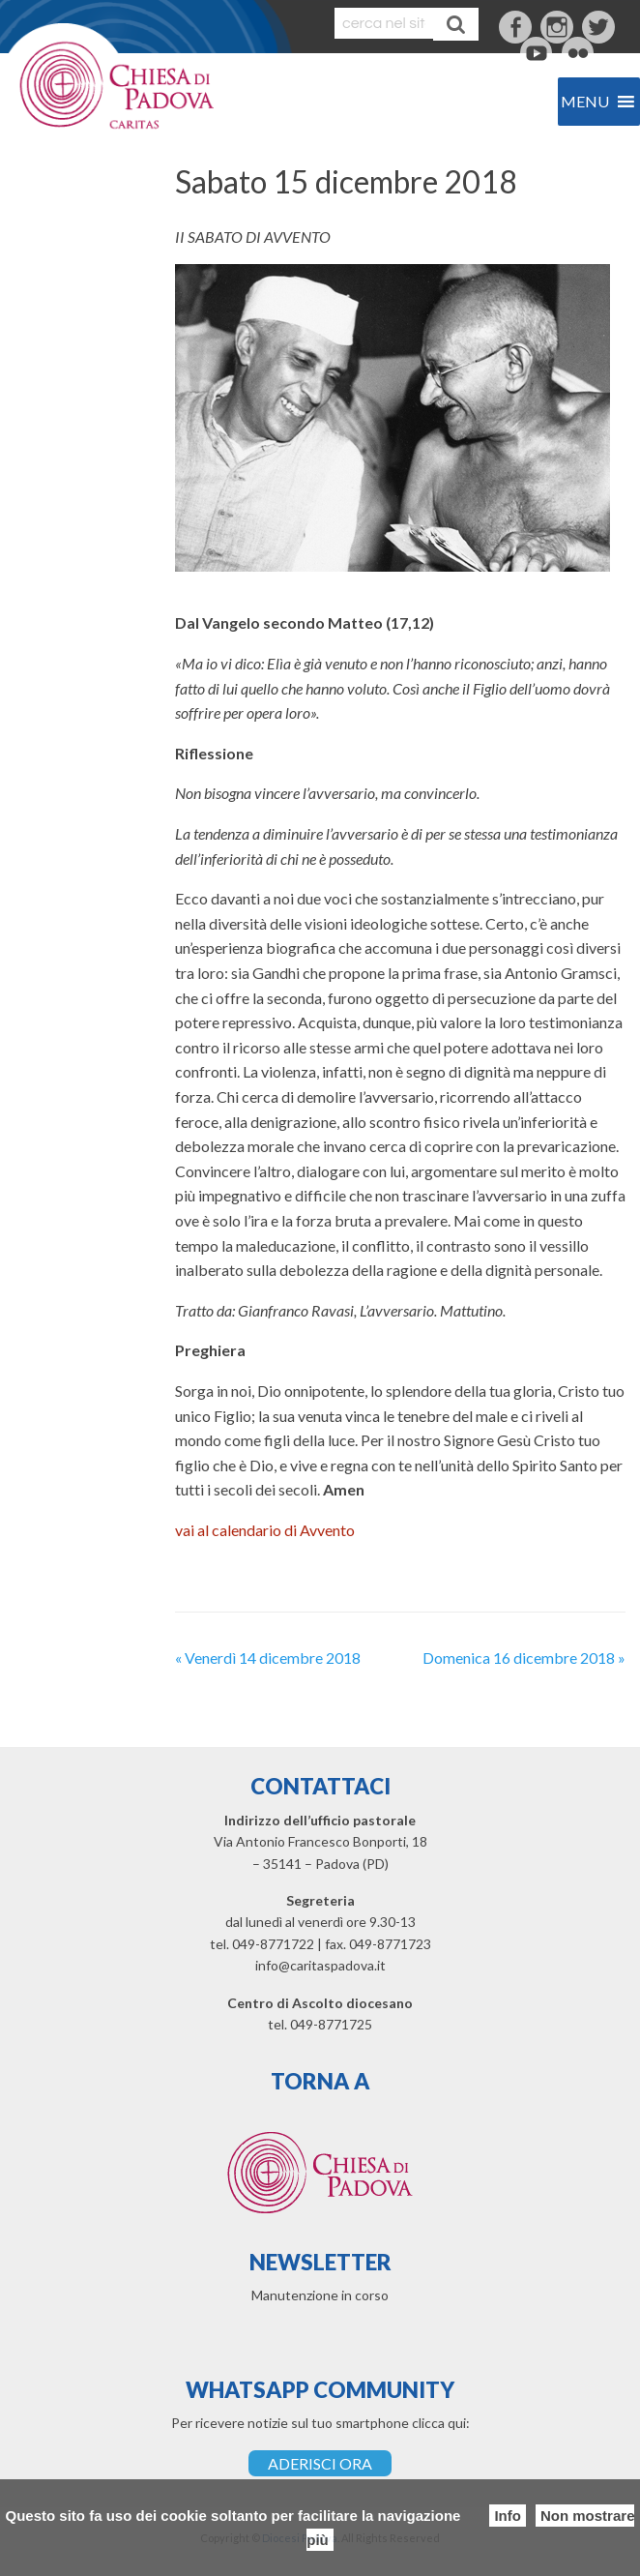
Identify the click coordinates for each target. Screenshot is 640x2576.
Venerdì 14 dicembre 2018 (268, 1657)
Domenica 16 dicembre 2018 (523, 1657)
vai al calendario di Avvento (265, 1530)
